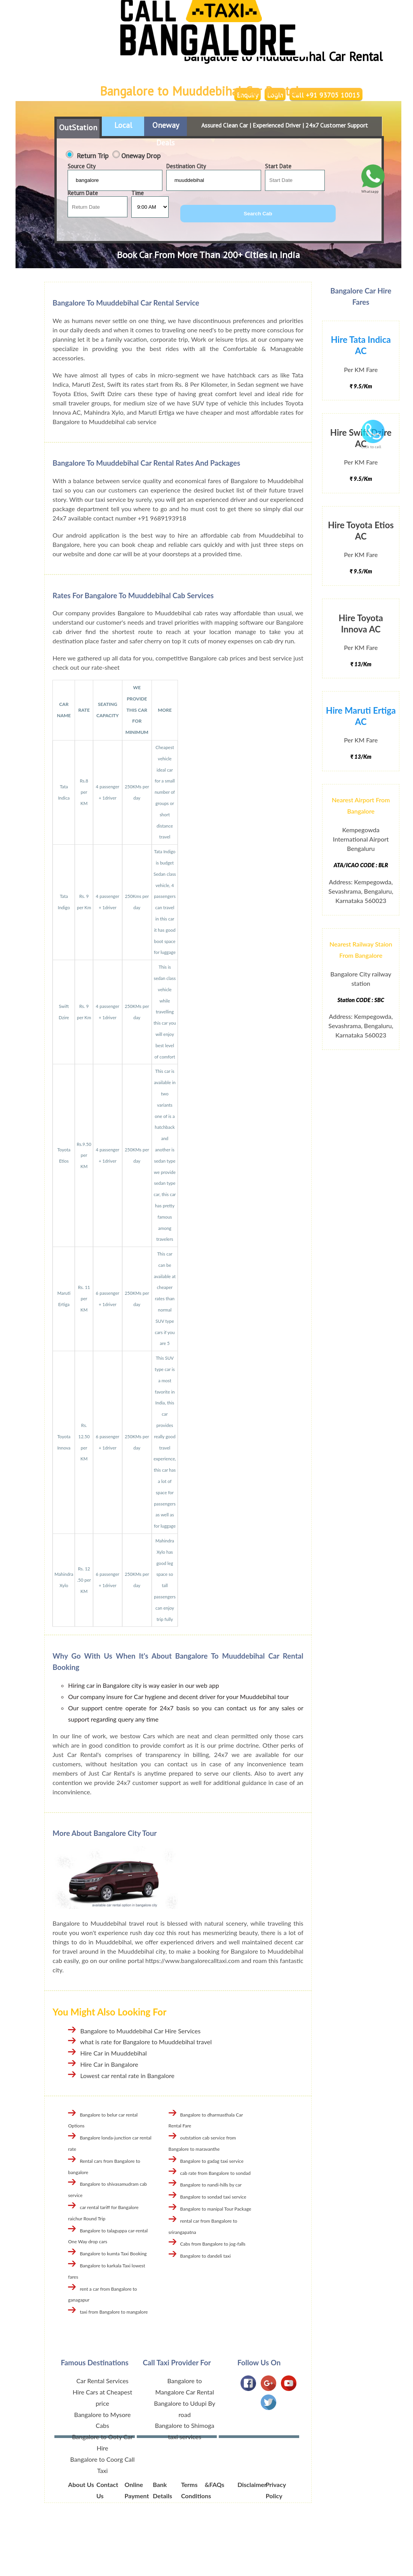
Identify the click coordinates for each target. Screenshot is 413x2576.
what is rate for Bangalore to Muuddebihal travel (146, 2041)
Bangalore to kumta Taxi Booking (113, 2253)
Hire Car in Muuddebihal (113, 2053)
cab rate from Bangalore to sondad (215, 2173)
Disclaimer (252, 2484)
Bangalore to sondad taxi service (213, 2197)
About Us (81, 2484)
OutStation (78, 127)
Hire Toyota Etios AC (361, 530)
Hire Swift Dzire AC (361, 438)
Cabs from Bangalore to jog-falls (213, 2244)
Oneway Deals (165, 129)
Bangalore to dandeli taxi (205, 2256)
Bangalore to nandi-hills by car (211, 2185)
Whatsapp (373, 189)
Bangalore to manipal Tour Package (215, 2209)
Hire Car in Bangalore (109, 2064)
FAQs (217, 2484)
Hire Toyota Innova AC (360, 623)
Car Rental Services (102, 2380)
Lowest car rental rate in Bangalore (127, 2075)
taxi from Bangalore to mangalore (114, 2312)
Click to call (373, 444)
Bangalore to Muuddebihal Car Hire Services (140, 2031)
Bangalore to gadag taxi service (212, 2161)
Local (123, 125)
